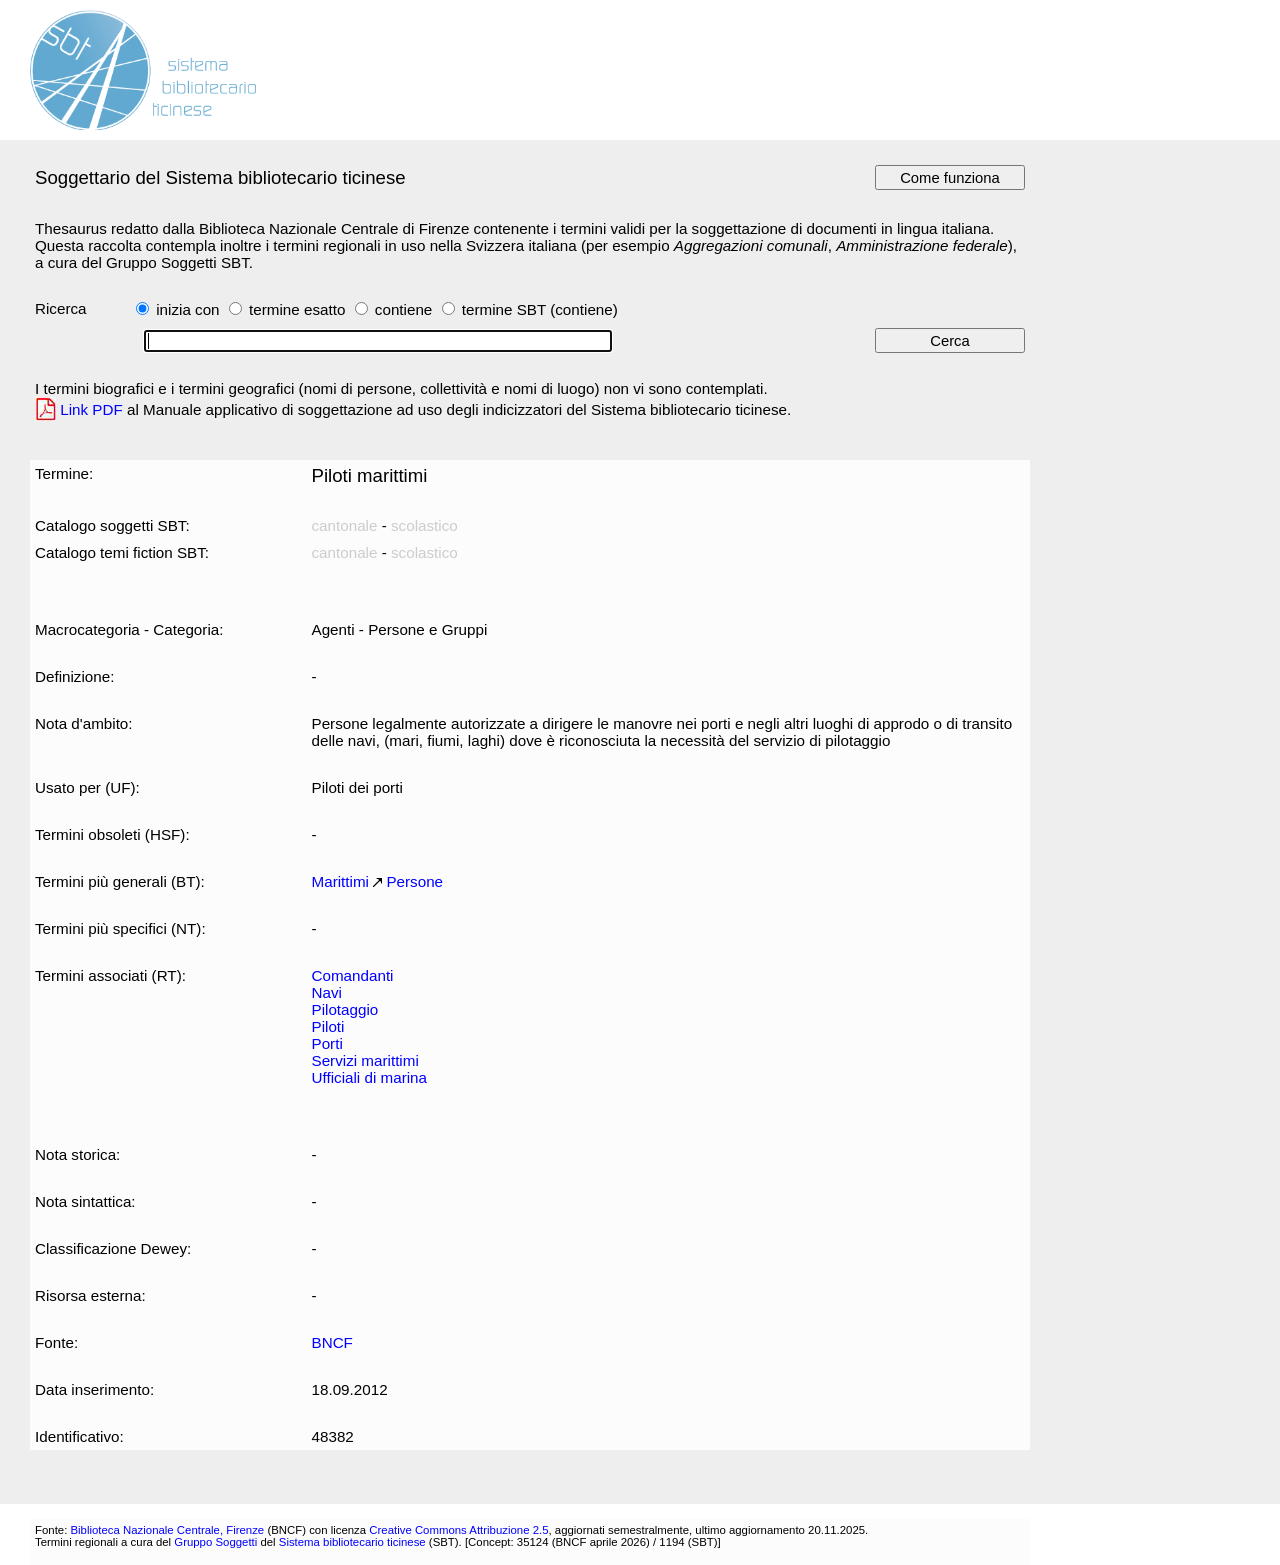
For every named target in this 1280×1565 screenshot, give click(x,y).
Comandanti (353, 975)
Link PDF (91, 409)
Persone (414, 881)
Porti (327, 1043)
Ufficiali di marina (369, 1077)
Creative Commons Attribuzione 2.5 (458, 1530)
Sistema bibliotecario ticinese (352, 1542)
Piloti (328, 1026)
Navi (327, 992)
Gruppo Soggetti (215, 1542)
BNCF (332, 1342)
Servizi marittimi (365, 1060)
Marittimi (340, 881)
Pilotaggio (345, 1009)
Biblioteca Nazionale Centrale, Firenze (167, 1530)
